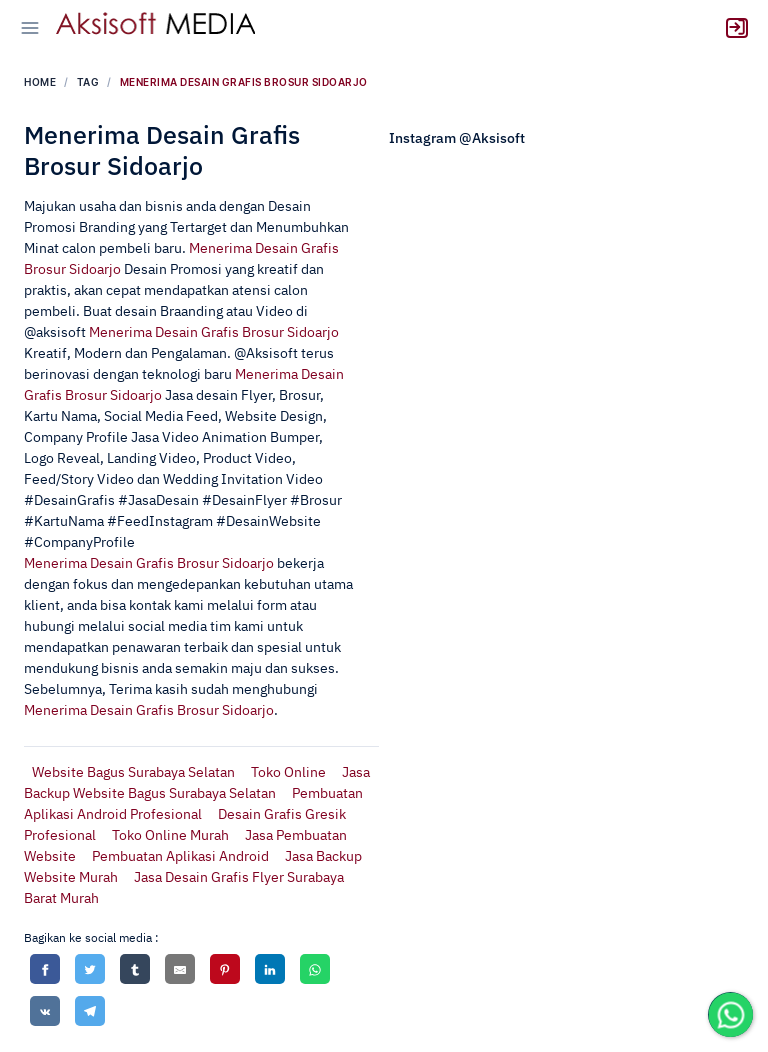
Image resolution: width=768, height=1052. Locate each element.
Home (40, 82)
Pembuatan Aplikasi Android (180, 857)
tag (88, 82)
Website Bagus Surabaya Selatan (133, 773)
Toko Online (288, 773)
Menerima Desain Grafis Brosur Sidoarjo (214, 333)
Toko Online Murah (170, 836)
